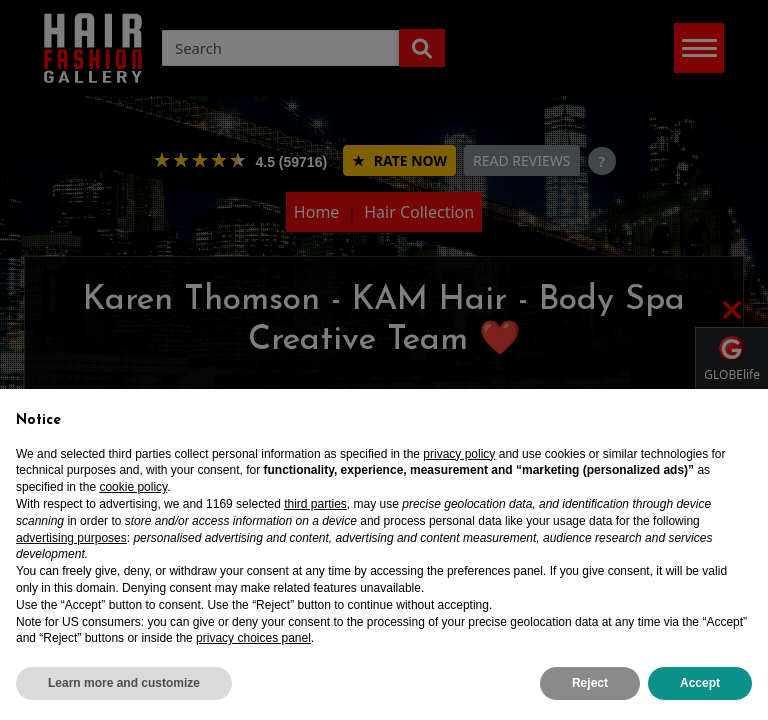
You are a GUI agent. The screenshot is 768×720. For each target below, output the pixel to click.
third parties (315, 504)
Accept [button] (700, 683)
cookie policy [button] (133, 487)
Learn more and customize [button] (124, 683)
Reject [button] (590, 683)
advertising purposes (71, 538)
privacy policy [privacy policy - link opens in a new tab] (459, 454)
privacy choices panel (253, 638)
